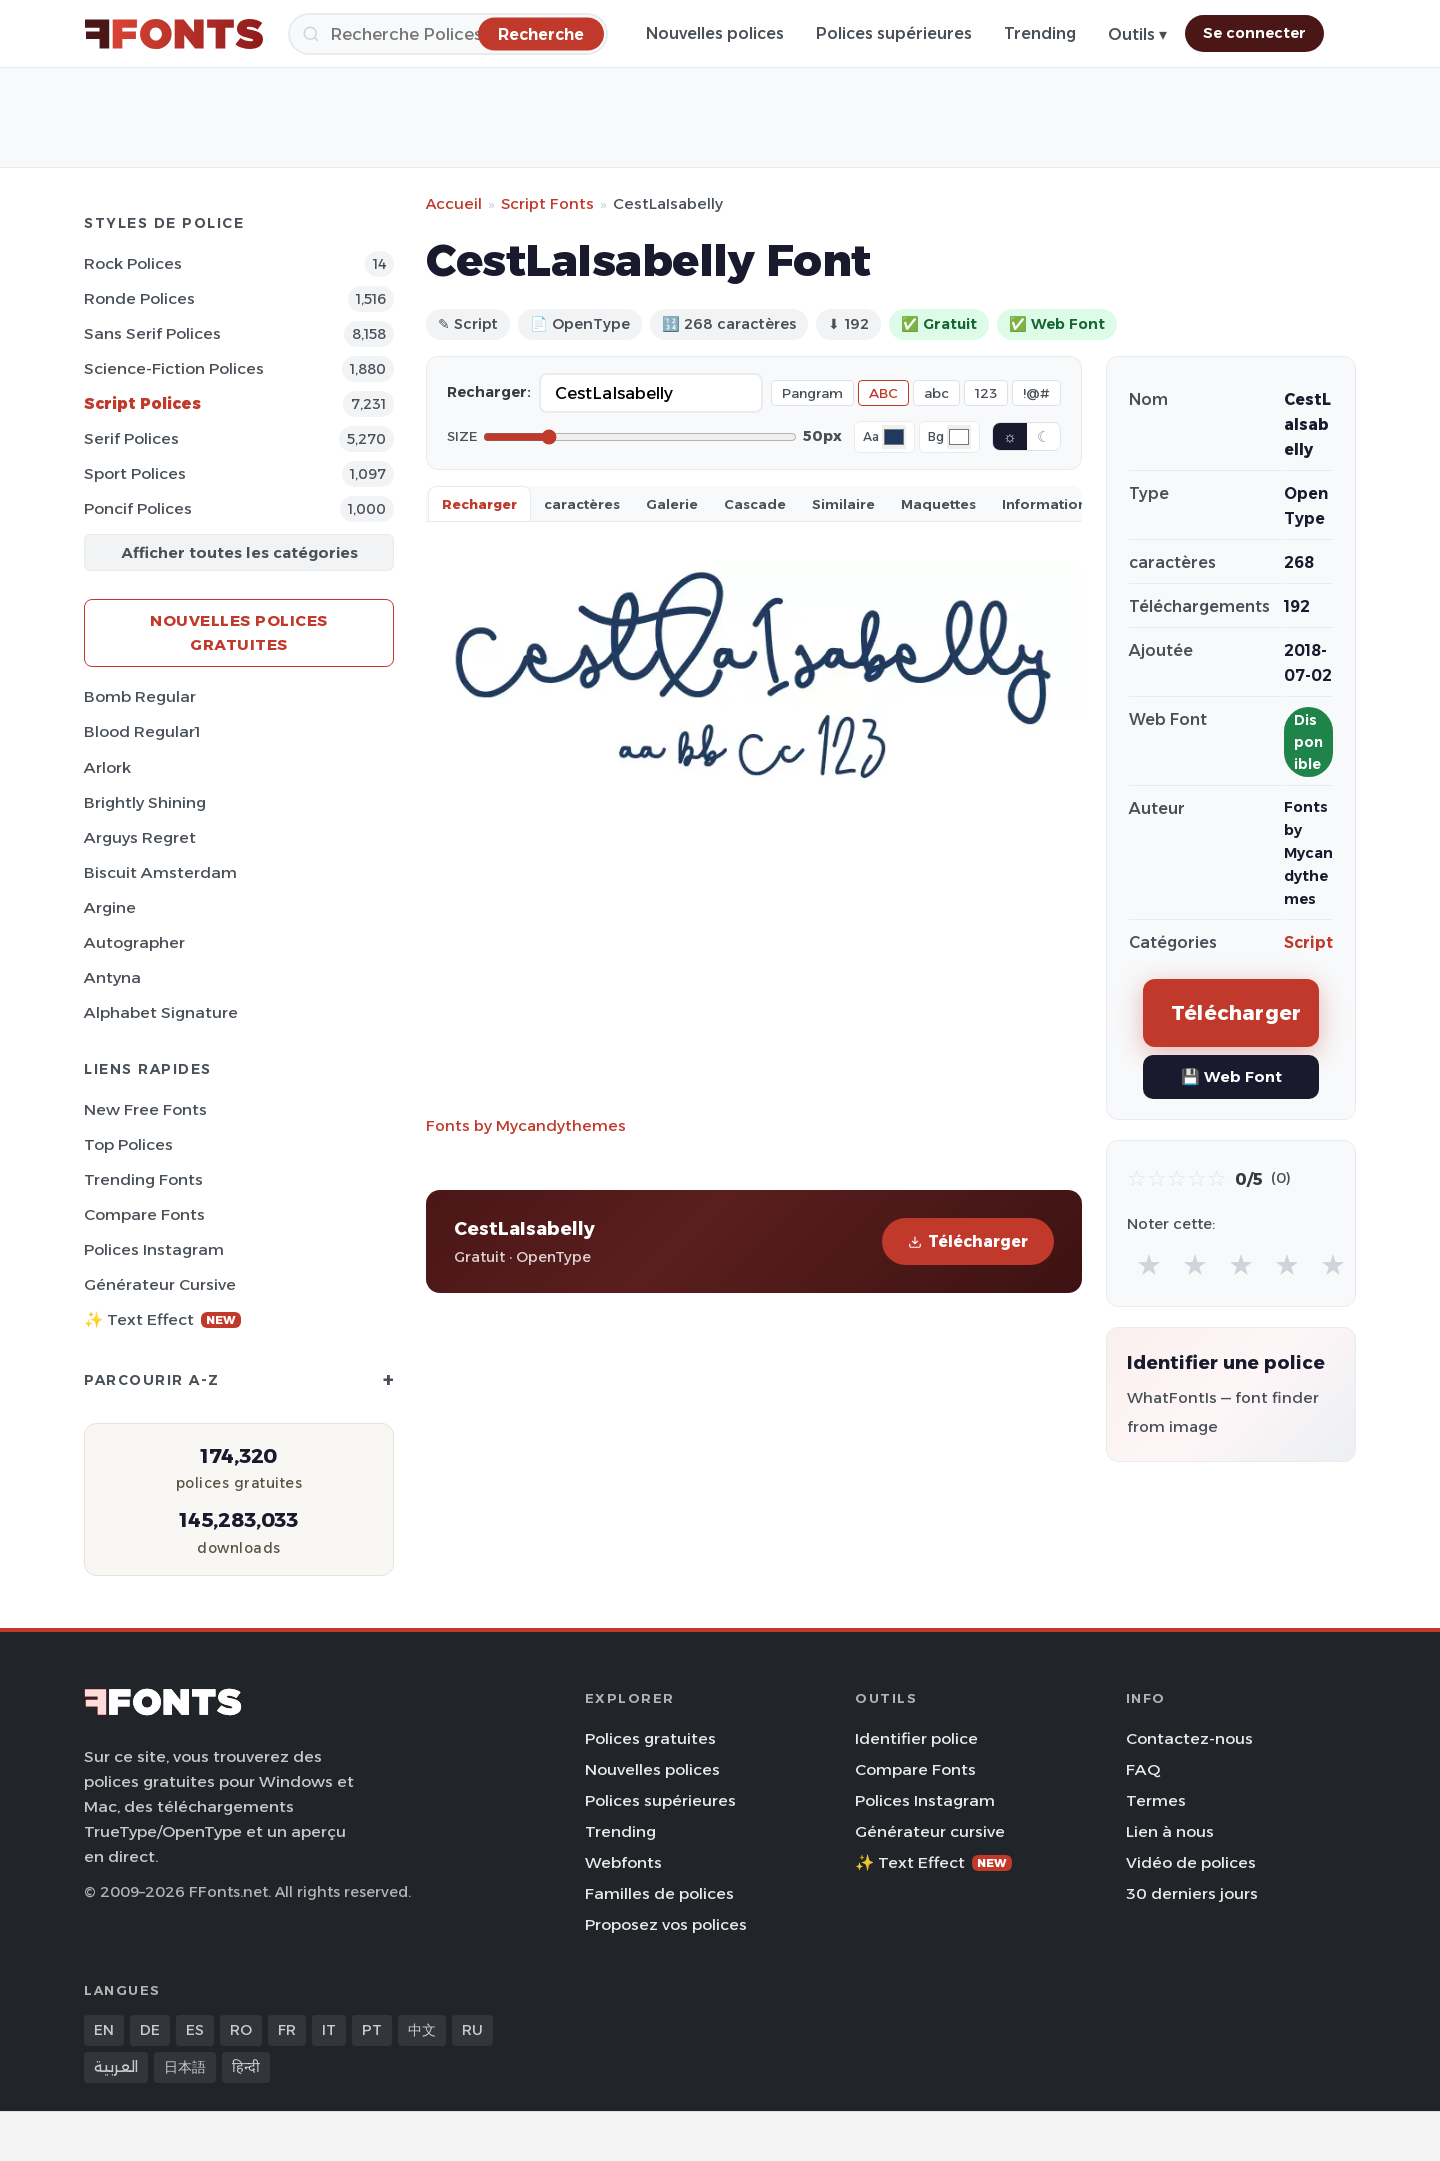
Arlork (107, 767)
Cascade (755, 504)
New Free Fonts (145, 1109)
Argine (110, 907)
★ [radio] (1149, 1264)
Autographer (134, 942)
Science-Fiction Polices (174, 368)
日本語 (185, 2067)
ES (195, 2030)
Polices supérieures (894, 33)
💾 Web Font (1231, 1076)
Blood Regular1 (142, 731)
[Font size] (640, 437)
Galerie (672, 504)
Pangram (812, 393)
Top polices (128, 1144)
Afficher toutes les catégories (239, 552)
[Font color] (894, 437)
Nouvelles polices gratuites (239, 632)
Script (1308, 942)
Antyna (112, 977)
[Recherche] (448, 34)
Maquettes (938, 504)
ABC (883, 393)
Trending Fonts (143, 1179)
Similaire (843, 504)
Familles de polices (659, 1893)
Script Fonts (547, 203)
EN (104, 2030)
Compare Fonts (144, 1214)
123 (986, 393)
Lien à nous (1170, 1831)
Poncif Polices (138, 508)
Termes (1156, 1800)
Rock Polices (133, 263)
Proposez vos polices (666, 1924)
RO (241, 2030)
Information (1044, 504)
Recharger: (489, 392)
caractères (582, 504)
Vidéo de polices (1191, 1862)
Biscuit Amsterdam (160, 872)
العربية (116, 2067)
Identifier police (916, 1738)
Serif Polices (131, 438)
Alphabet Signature (161, 1012)
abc (936, 393)
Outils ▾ (1137, 34)
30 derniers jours (1192, 1893)
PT (372, 2030)
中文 (422, 2030)
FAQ (1143, 1769)
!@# (1036, 393)
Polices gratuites (650, 1738)
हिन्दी (246, 2067)
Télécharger (968, 1241)
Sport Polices (135, 473)
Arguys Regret (140, 837)
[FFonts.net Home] (174, 34)
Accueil (454, 203)
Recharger (479, 504)
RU (472, 2030)
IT (329, 2030)
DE (150, 2030)
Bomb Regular (140, 696)
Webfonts (623, 1862)
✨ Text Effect (162, 1319)
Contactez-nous (1189, 1738)
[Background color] (959, 437)
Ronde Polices (139, 298)
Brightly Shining (145, 802)
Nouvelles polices (715, 33)
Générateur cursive (160, 1284)
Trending (1040, 33)
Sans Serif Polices (152, 333)
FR (287, 2030)
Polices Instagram (154, 1249)
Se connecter (1254, 33)
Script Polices (142, 403)
